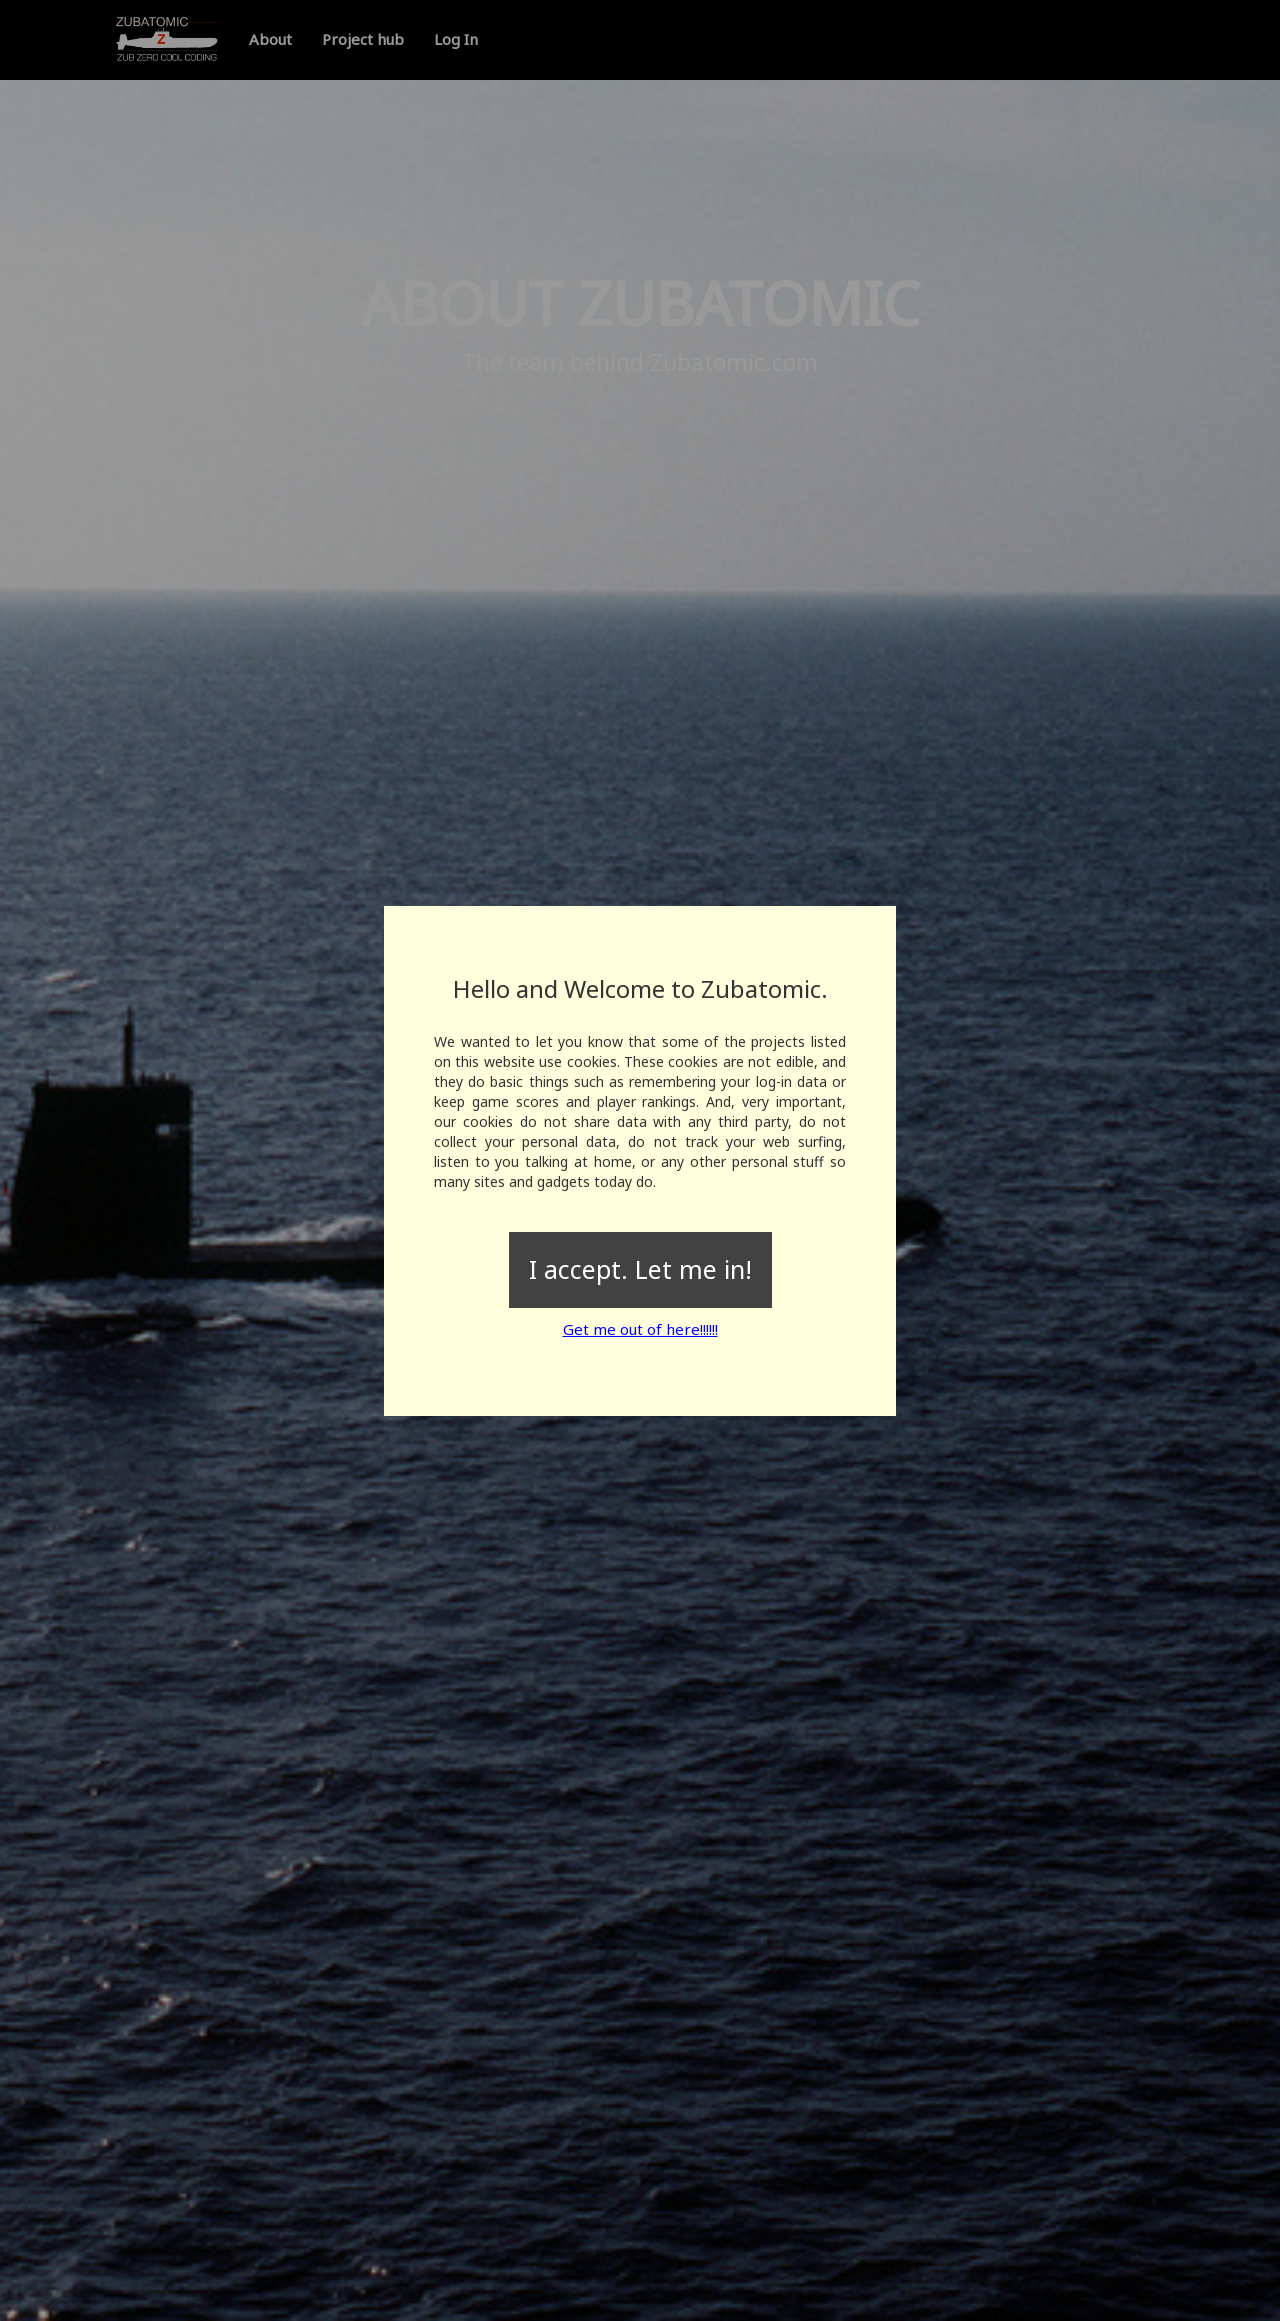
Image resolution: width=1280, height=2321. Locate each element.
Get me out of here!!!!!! (640, 1329)
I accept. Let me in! (640, 1269)
